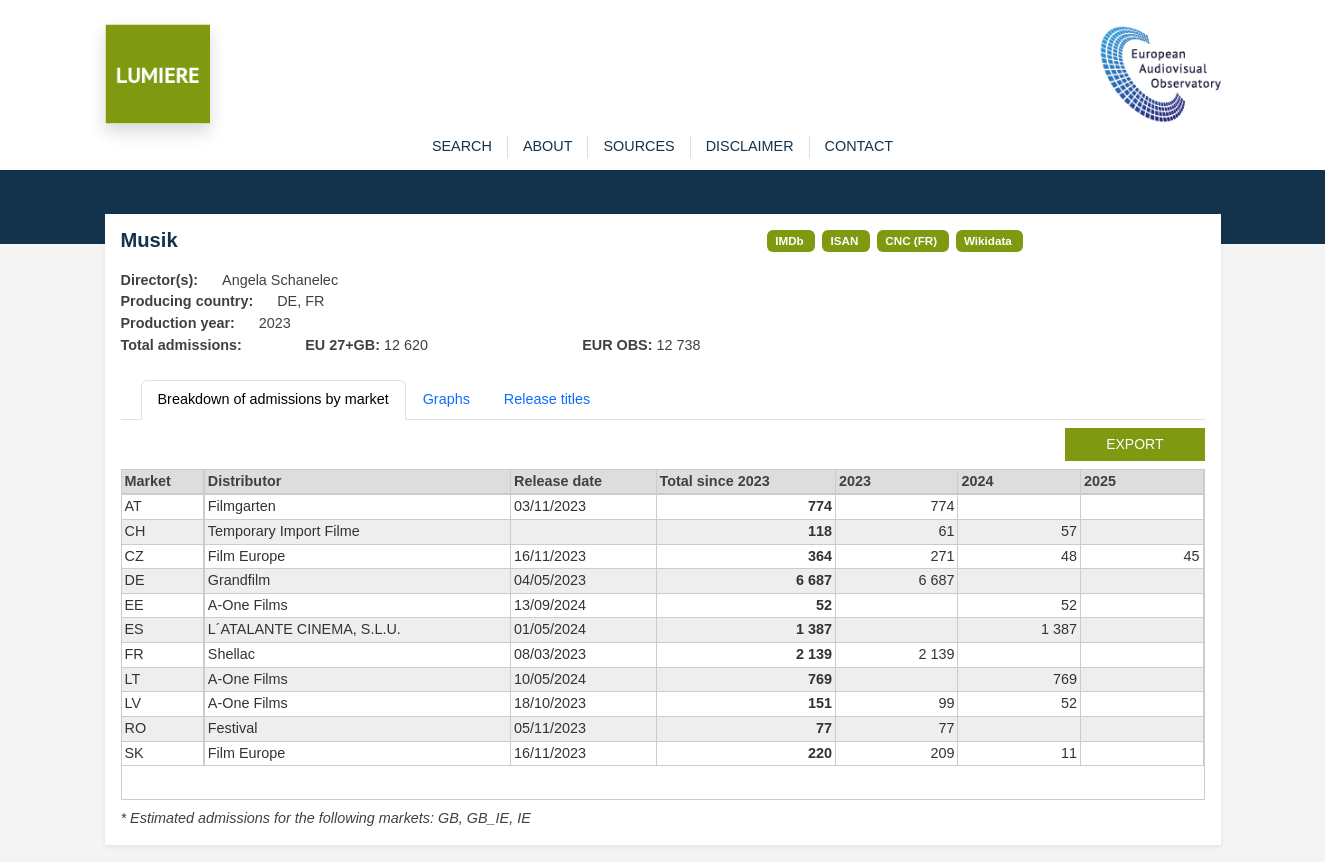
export (1134, 444)
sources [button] (638, 146)
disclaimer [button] (750, 146)
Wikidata (988, 240)
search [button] (462, 146)
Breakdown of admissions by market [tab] (273, 399)
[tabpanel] (663, 629)
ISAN (845, 240)
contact (859, 146)
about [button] (548, 146)
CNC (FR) (911, 240)
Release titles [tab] (547, 399)
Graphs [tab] (446, 399)
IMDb (789, 240)
